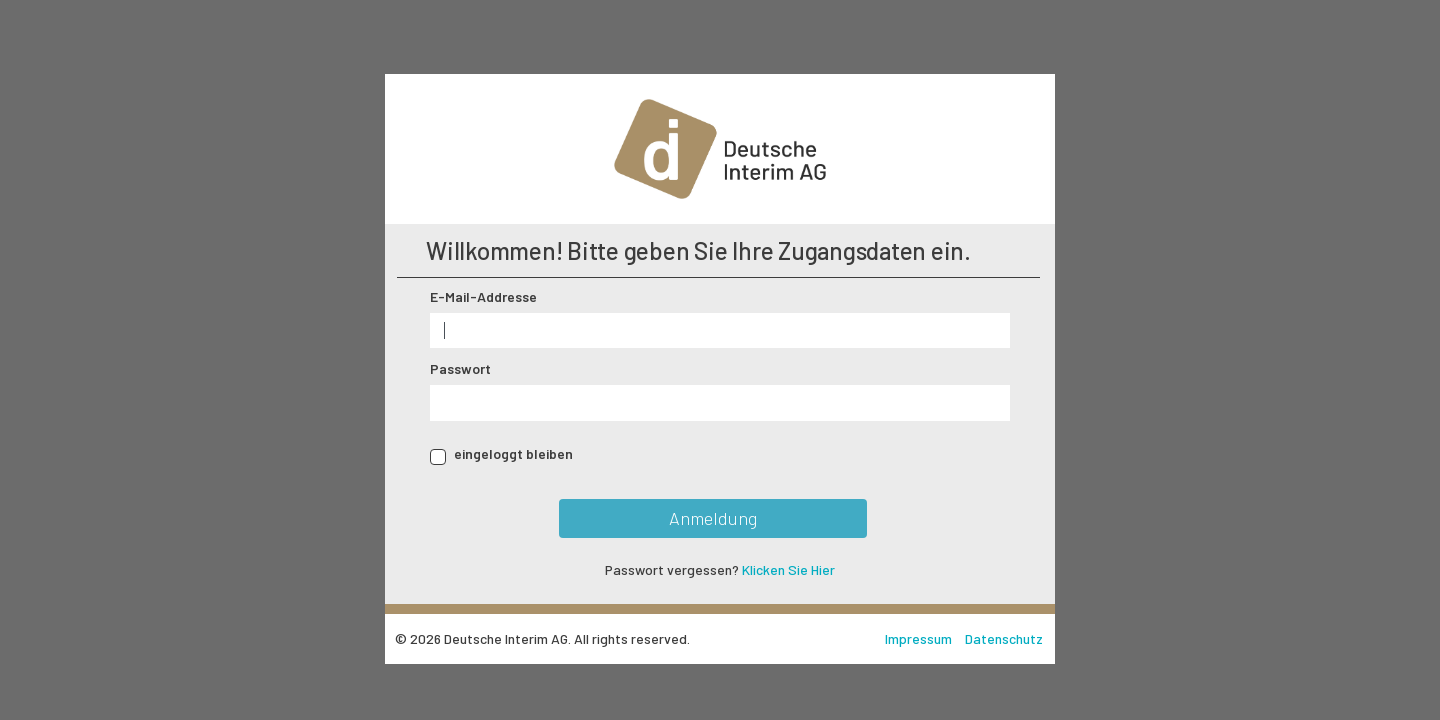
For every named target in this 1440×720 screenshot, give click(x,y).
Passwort (460, 368)
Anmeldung (713, 518)
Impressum (920, 638)
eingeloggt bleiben (513, 453)
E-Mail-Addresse (483, 296)
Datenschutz (1004, 638)
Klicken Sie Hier (788, 569)
